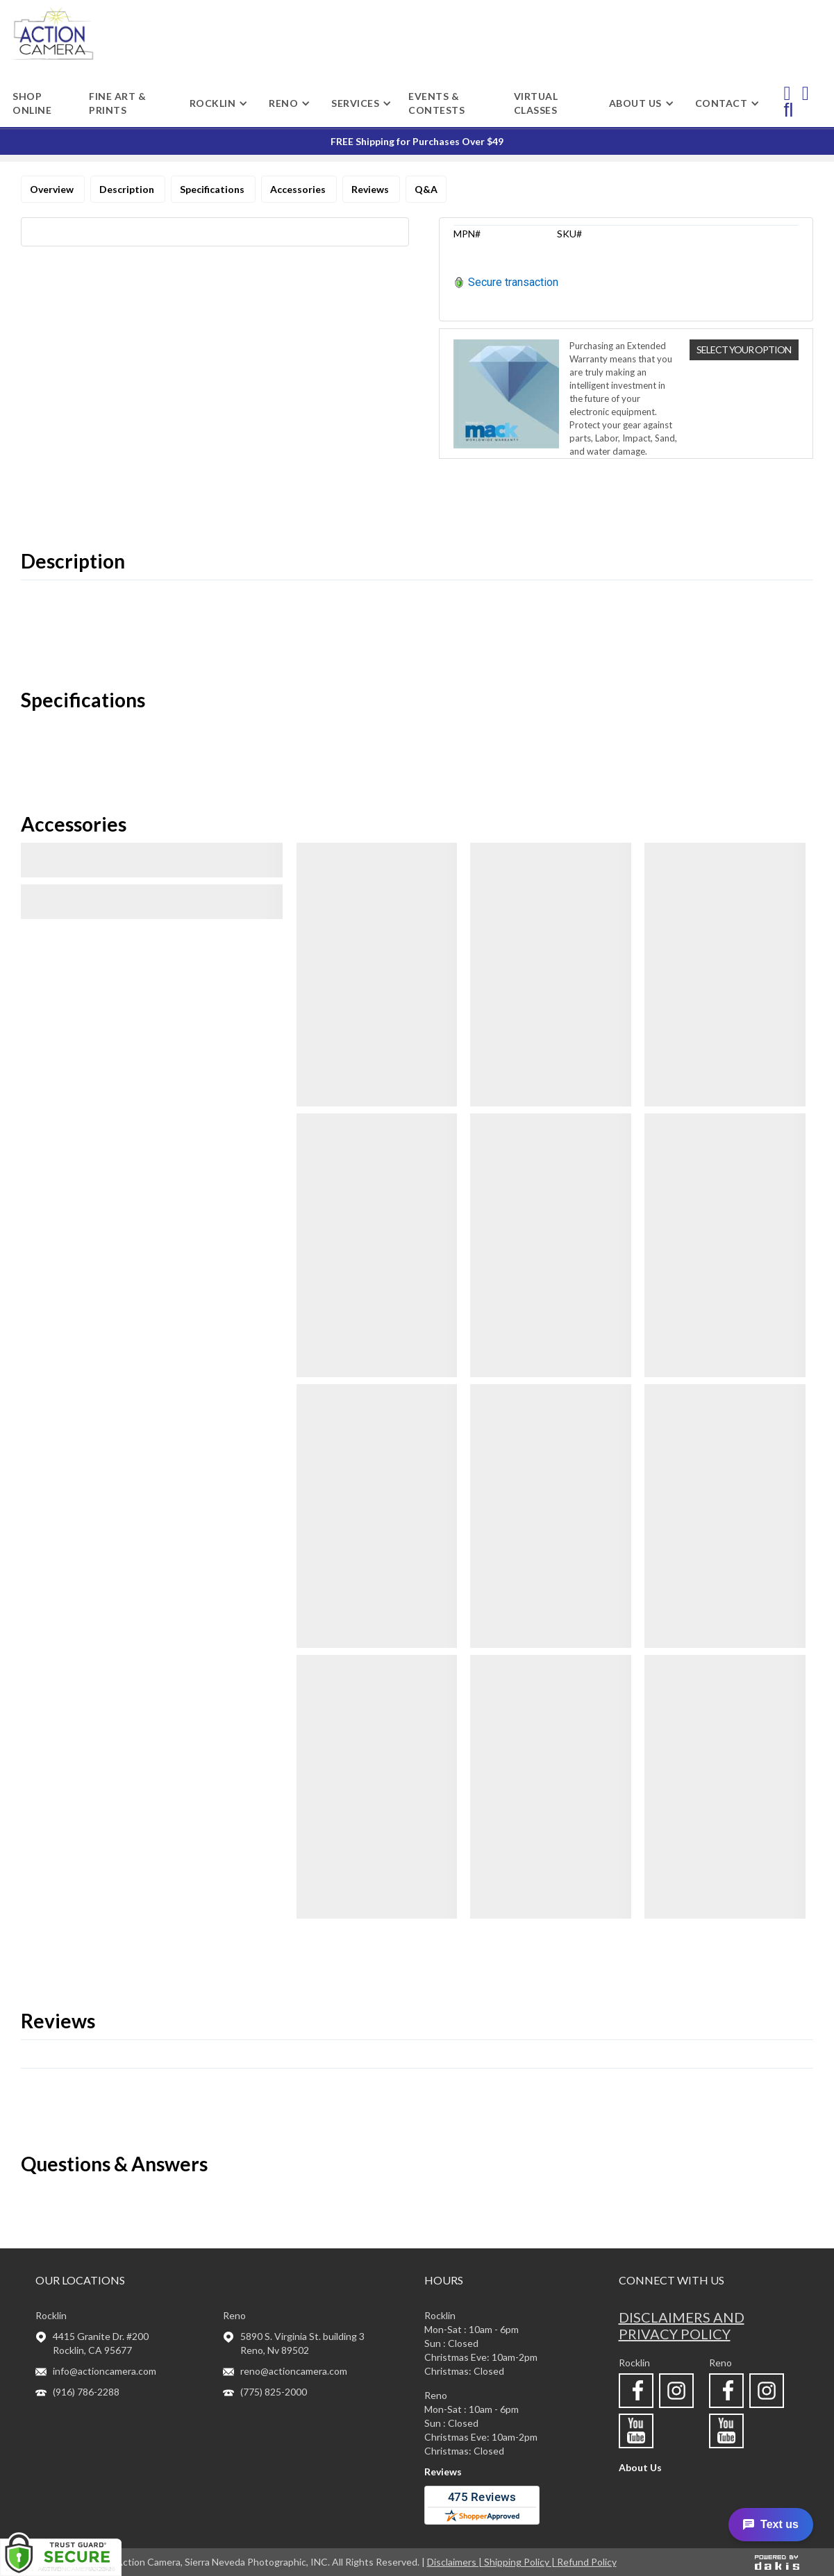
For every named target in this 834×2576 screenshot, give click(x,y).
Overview (53, 189)
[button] (213, 103)
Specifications (213, 189)
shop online (31, 103)
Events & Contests (436, 103)
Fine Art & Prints (117, 103)
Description (127, 189)
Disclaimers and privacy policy (681, 2325)
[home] (53, 33)
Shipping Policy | (520, 2562)
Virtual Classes (536, 103)
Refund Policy (587, 2562)
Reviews (371, 189)
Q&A (426, 189)
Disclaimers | (455, 2562)
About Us (640, 2467)
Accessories (299, 189)
